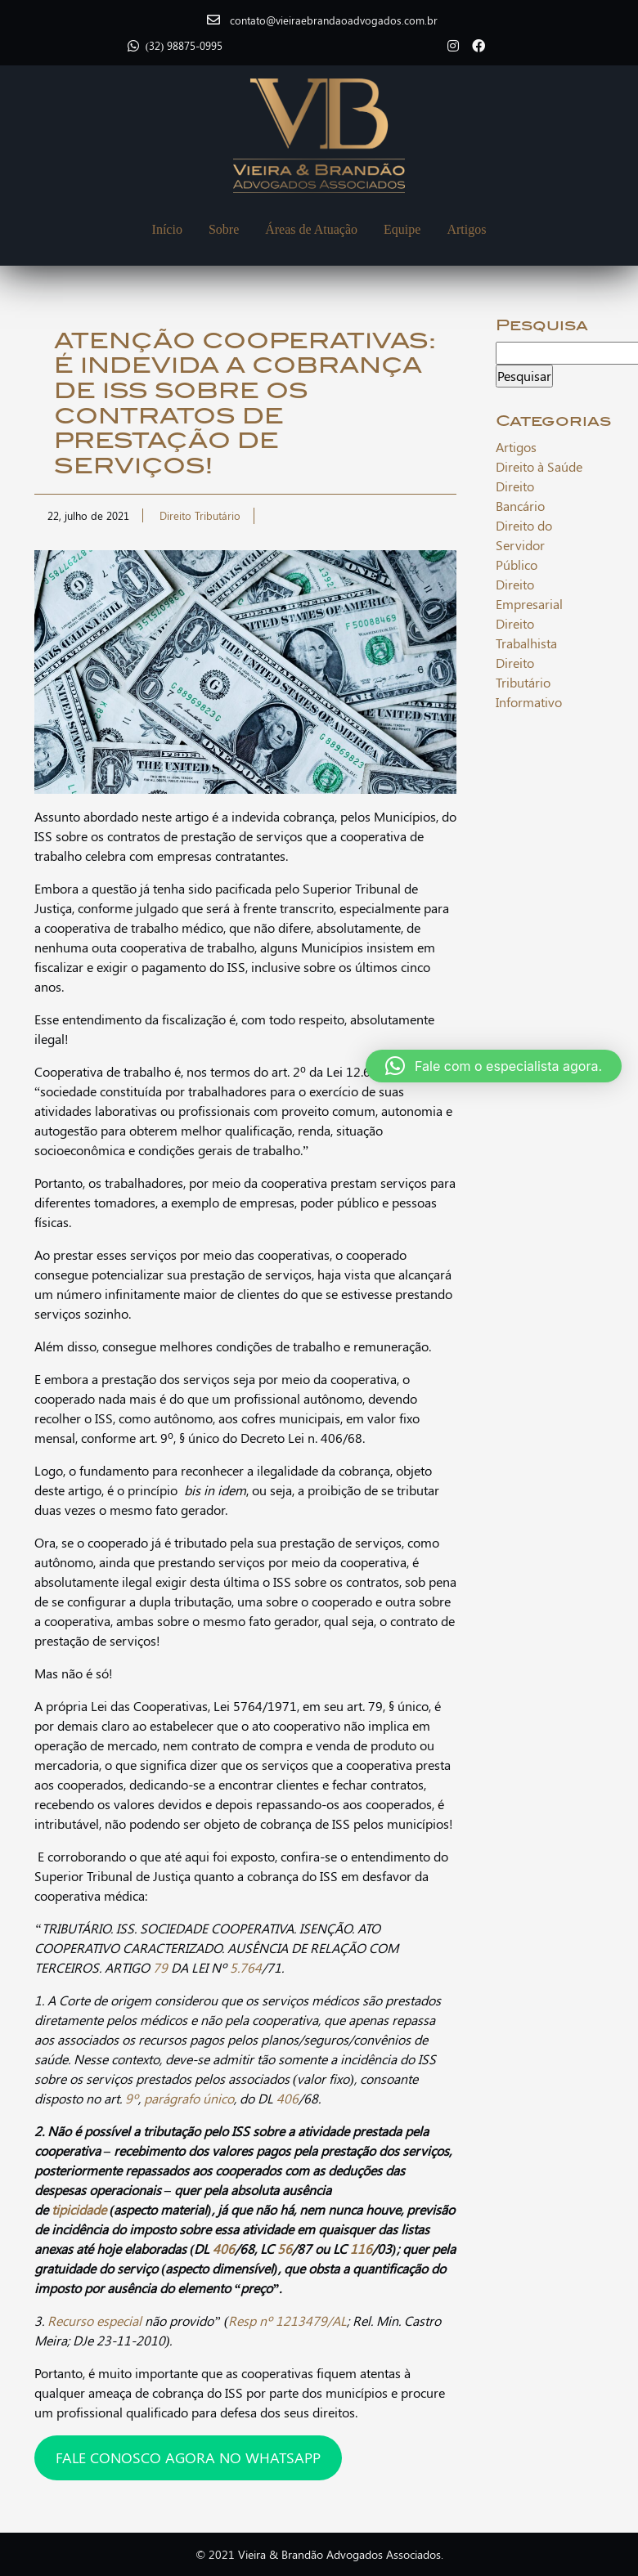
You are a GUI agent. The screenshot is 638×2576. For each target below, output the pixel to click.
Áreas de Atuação (311, 229)
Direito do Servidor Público (524, 545)
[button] (494, 1066)
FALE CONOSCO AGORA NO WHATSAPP (188, 2457)
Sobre (224, 229)
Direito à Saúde (539, 466)
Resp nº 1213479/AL (287, 2320)
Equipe (402, 229)
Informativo (529, 701)
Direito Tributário (200, 515)
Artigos (466, 229)
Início (167, 229)
